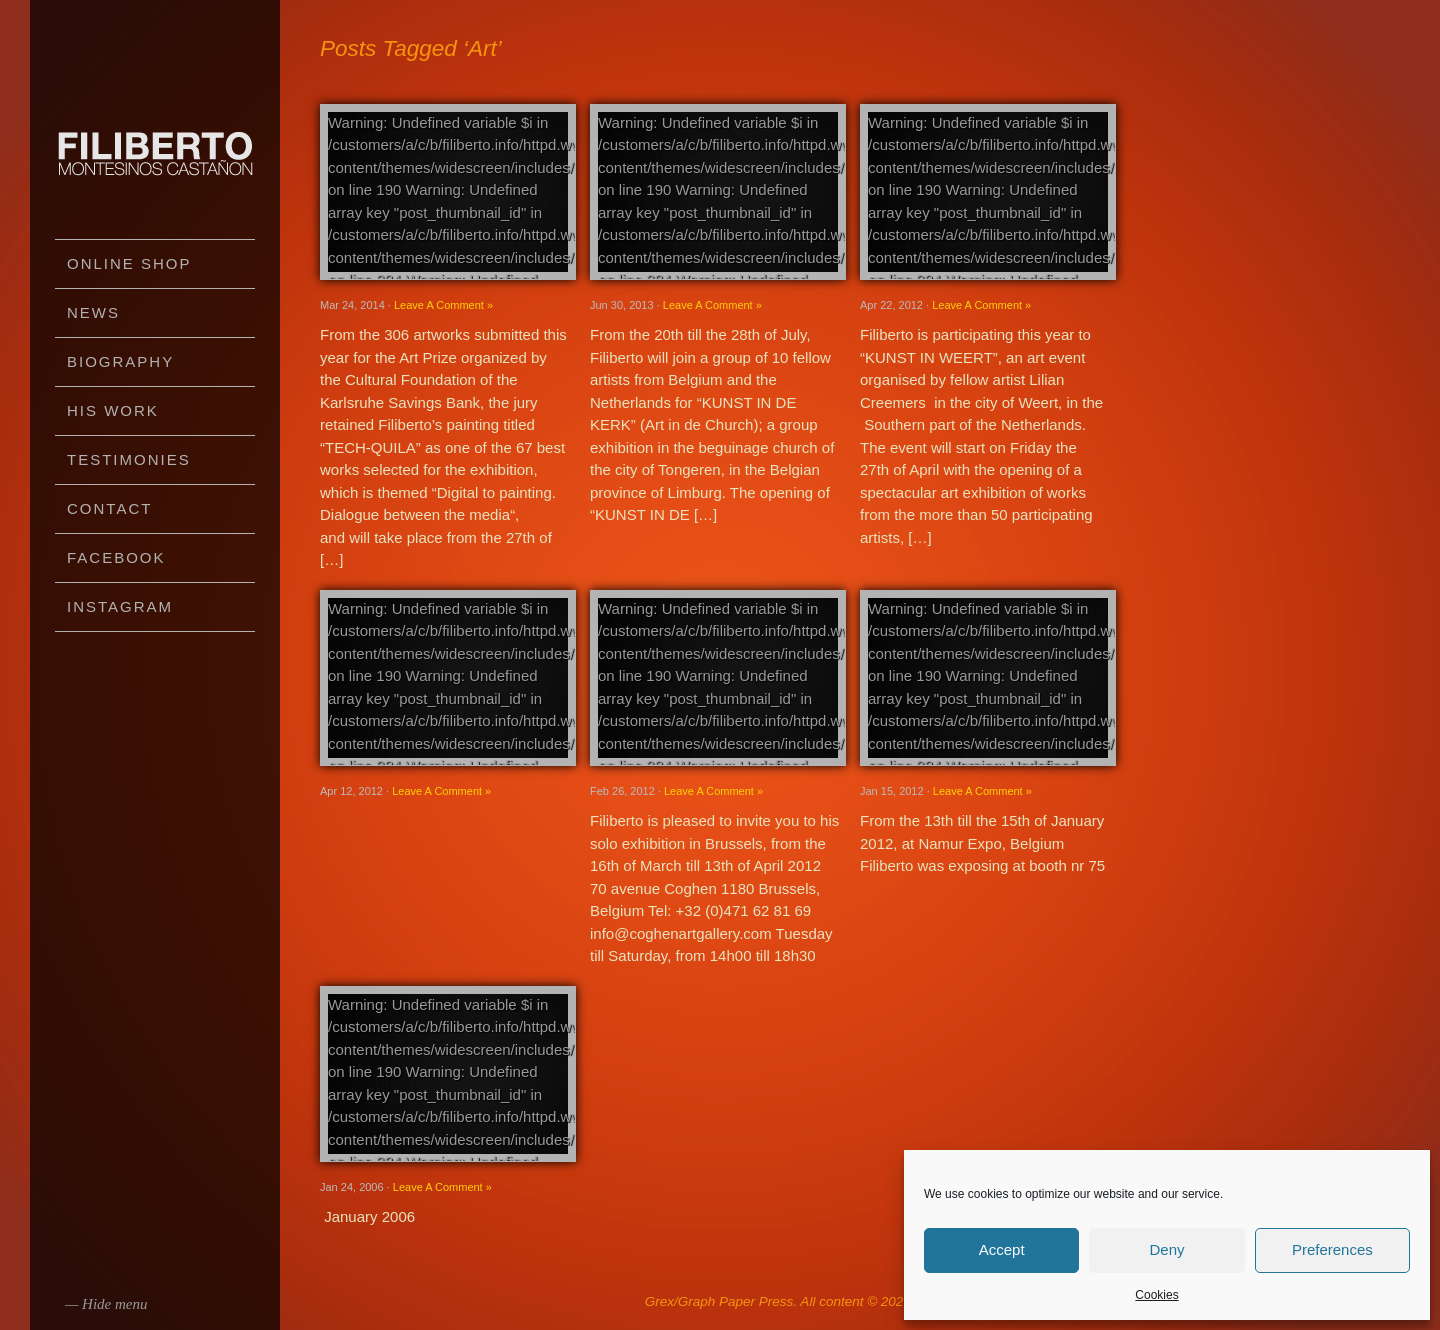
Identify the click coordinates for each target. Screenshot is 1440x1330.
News (93, 312)
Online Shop (129, 263)
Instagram (120, 606)
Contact (109, 508)
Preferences (1332, 1249)
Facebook (116, 557)
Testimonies (129, 459)
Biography (120, 361)
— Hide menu (106, 1304)
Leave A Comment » (443, 305)
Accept (1002, 1249)
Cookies (1156, 1295)
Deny (1166, 1249)
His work (113, 410)
